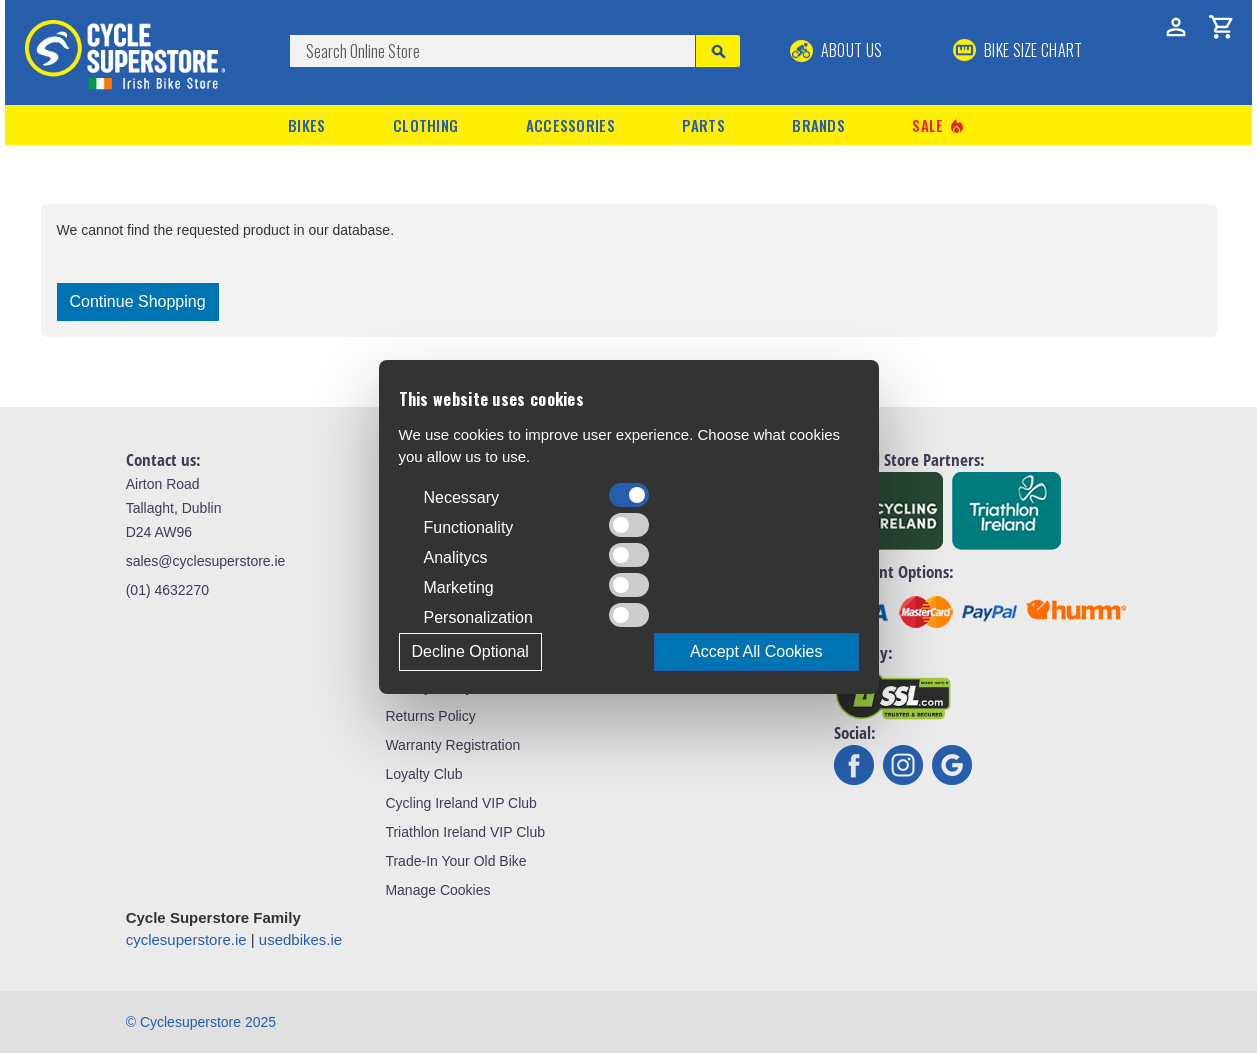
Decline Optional (470, 651)
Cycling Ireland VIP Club (460, 803)
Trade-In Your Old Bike (455, 861)
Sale (939, 125)
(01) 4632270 (167, 590)
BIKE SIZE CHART (1018, 50)
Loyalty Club (423, 774)
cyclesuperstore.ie (186, 939)
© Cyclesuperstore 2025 (201, 1022)
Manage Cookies (437, 890)
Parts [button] (703, 125)
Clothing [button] (425, 125)
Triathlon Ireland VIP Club (465, 832)
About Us (836, 50)
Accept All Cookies (756, 651)
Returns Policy (430, 716)
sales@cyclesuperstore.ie (206, 561)
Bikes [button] (307, 125)
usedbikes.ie (300, 939)
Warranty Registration (452, 745)
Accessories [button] (570, 125)
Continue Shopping (138, 301)
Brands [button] (818, 125)
